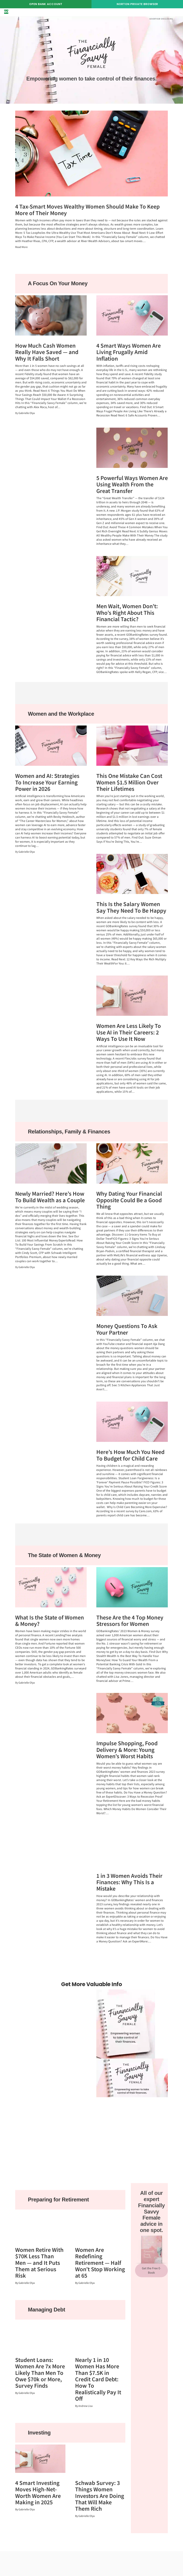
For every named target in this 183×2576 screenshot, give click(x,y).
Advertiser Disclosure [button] (161, 19)
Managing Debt (46, 2310)
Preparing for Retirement (58, 2200)
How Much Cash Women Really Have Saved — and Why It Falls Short (46, 352)
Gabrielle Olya (26, 413)
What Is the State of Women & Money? (49, 1620)
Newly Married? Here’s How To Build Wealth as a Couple (50, 1197)
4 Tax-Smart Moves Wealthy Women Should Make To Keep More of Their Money (87, 209)
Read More (21, 247)
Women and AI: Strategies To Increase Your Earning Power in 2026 (47, 782)
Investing (39, 2433)
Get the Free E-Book (151, 2270)
